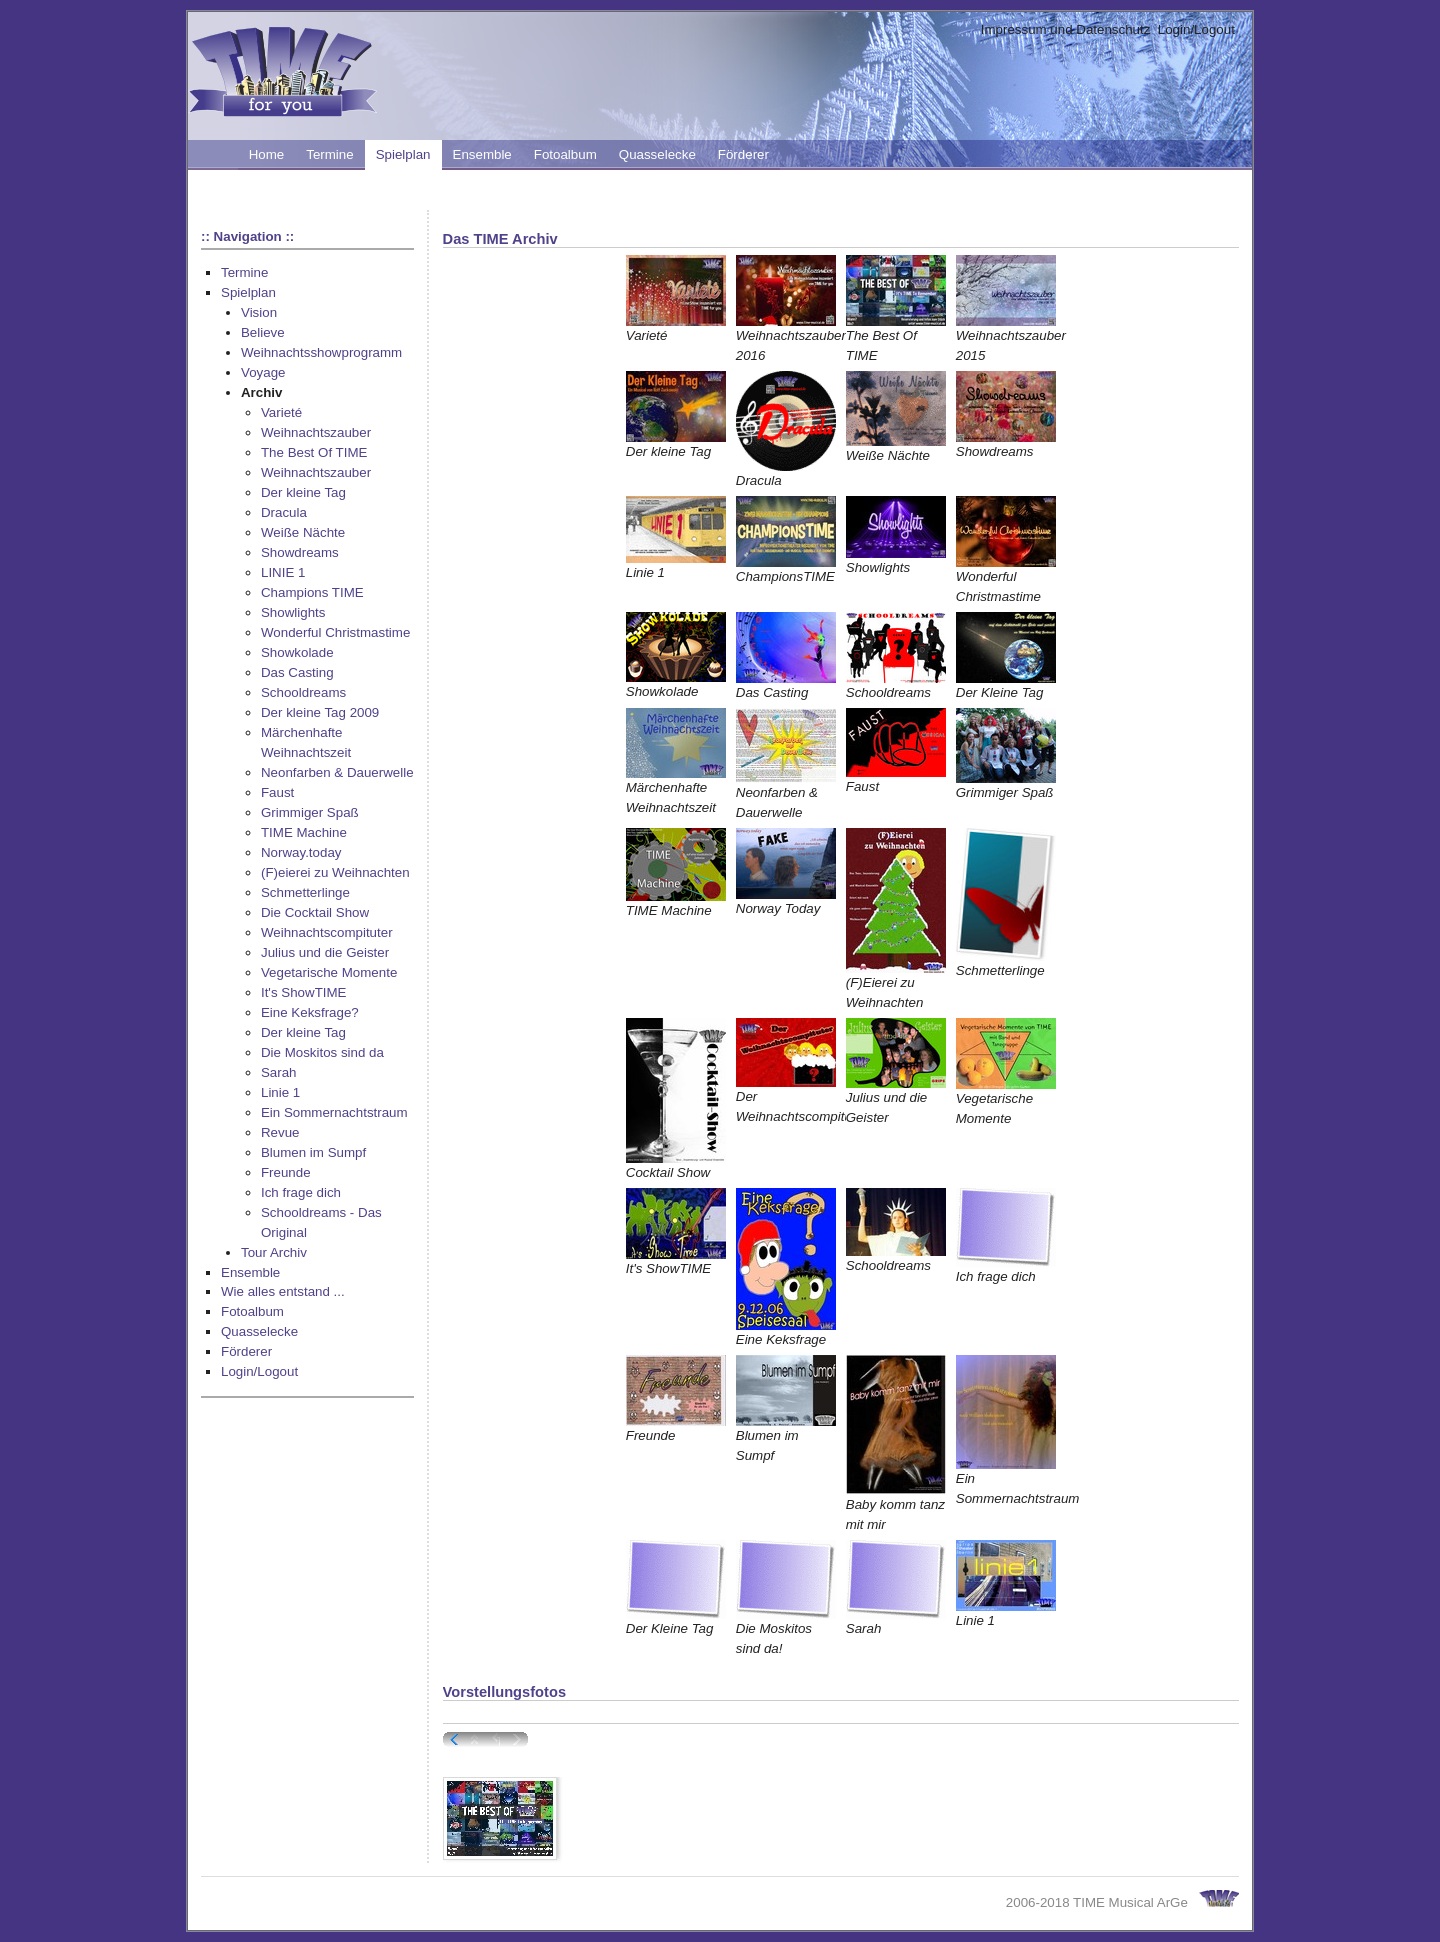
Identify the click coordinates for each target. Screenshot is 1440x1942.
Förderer (743, 154)
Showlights (293, 612)
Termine (329, 154)
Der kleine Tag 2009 (320, 712)
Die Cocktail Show (315, 912)
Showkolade (297, 652)
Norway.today (301, 852)
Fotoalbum (565, 154)
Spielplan (403, 154)
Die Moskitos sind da (322, 1052)
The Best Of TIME (314, 452)
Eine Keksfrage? (310, 1012)
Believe (263, 332)
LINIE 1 (283, 572)
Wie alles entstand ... (283, 1291)
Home (267, 154)
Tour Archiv (274, 1252)
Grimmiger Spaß (310, 812)
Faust (277, 792)
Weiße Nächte (303, 532)
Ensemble (482, 154)
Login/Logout (1196, 29)
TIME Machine (304, 832)
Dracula (284, 512)
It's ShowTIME (304, 992)
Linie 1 (280, 1092)
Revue (280, 1132)
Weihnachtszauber (316, 432)
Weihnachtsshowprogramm (321, 352)
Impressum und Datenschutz (1066, 29)
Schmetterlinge (305, 892)
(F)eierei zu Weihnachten (335, 872)
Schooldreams (303, 692)
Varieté (281, 412)
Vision (259, 312)
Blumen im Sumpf (313, 1152)
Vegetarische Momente (329, 972)
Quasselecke (657, 154)
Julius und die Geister (325, 952)
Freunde (286, 1172)
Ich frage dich (301, 1192)
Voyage (263, 372)
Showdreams (300, 552)
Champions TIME (312, 592)
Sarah (279, 1072)
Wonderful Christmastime (335, 632)
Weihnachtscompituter (327, 932)
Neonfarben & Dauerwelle (337, 772)
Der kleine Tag (303, 492)
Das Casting (297, 672)
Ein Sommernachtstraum (334, 1112)
